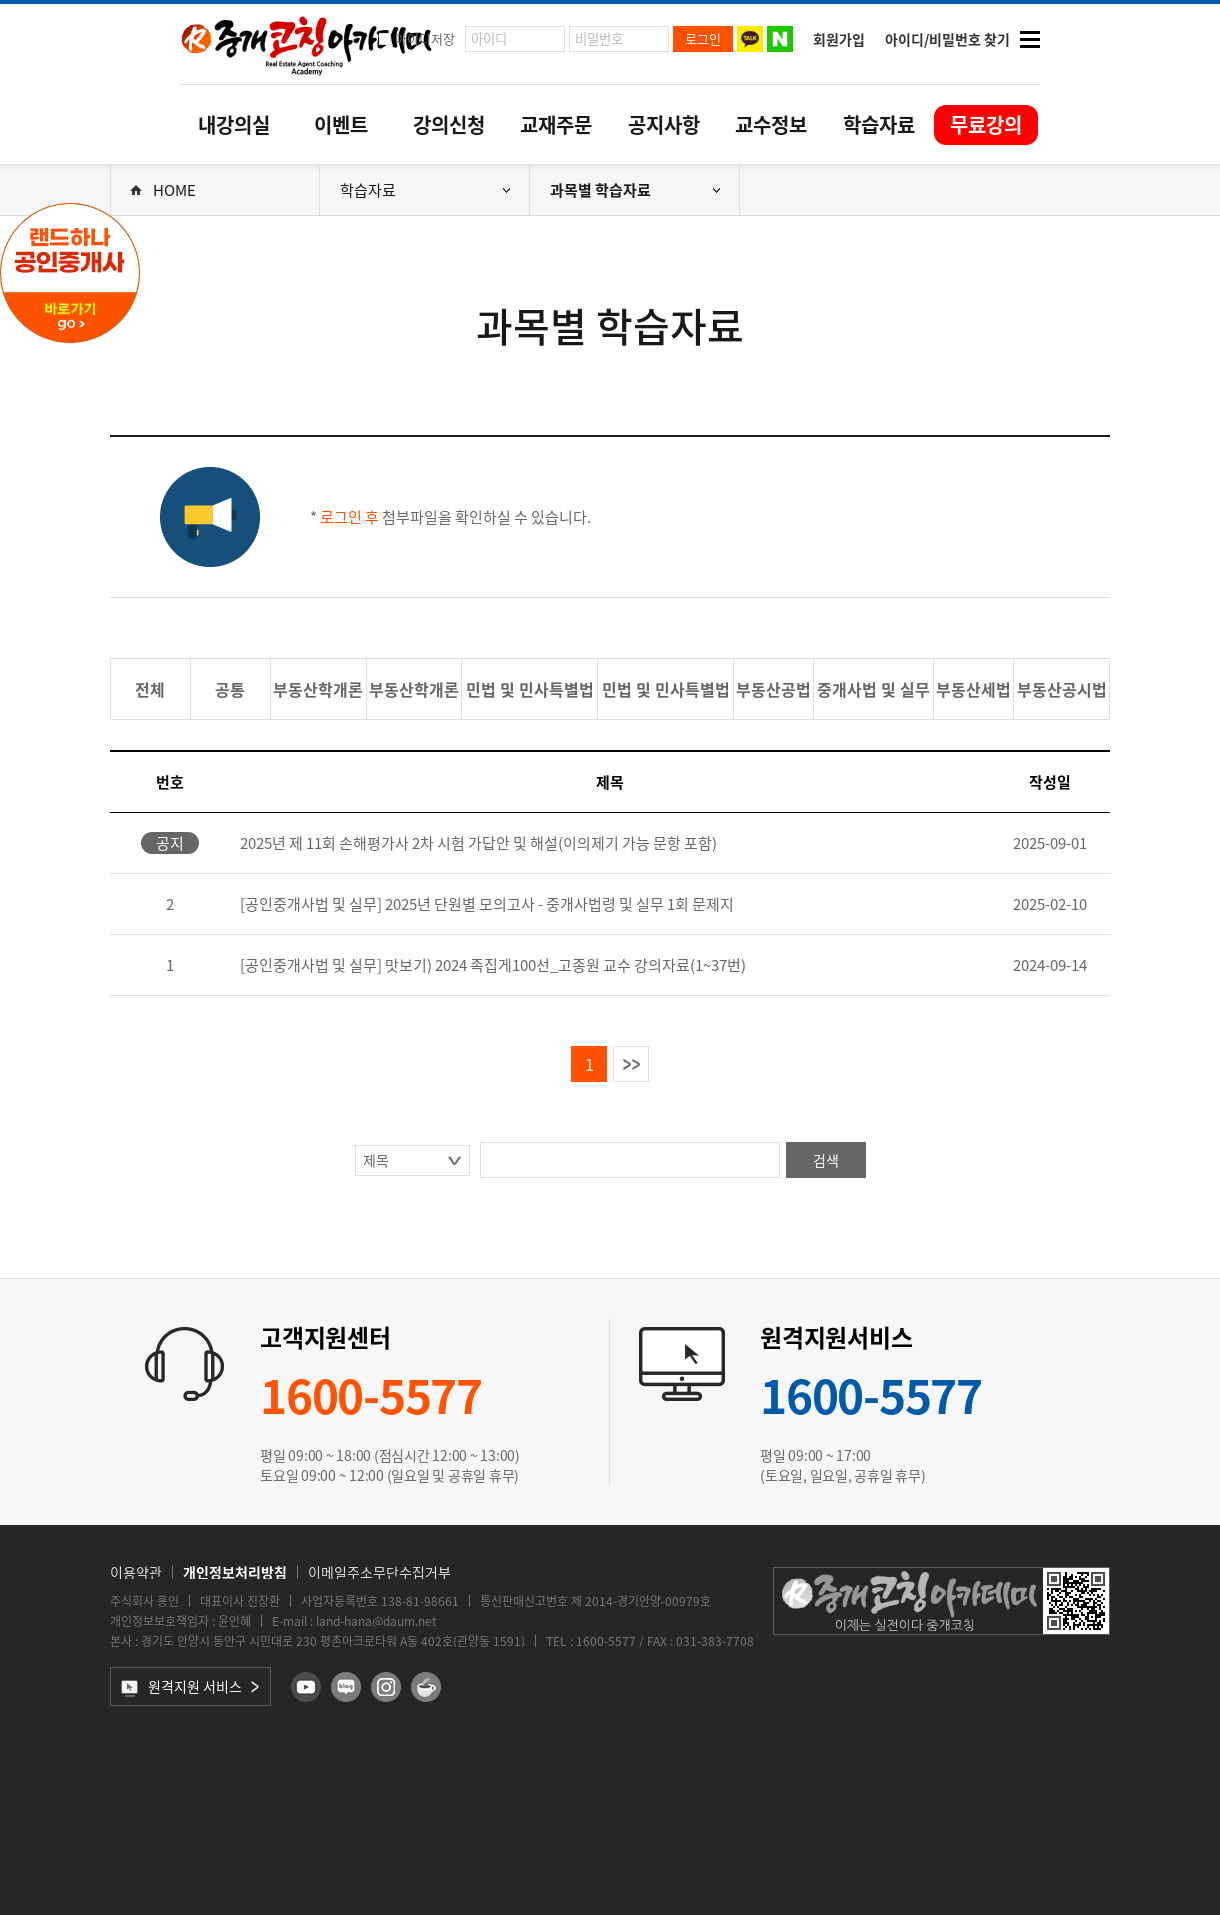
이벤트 (341, 124)
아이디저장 (425, 38)
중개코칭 (307, 44)
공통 (230, 689)
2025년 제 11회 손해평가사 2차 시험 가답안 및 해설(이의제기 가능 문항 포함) (478, 843)
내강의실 (234, 124)
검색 (826, 1160)
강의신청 (449, 124)
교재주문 (556, 124)
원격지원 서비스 (181, 1686)
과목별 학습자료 (635, 190)
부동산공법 (773, 689)
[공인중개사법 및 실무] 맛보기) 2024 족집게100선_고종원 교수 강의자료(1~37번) (493, 965)
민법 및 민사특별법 (530, 689)
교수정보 (771, 124)
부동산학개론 (318, 689)
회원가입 (839, 39)
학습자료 (879, 124)
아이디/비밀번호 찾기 (947, 39)
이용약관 (136, 1572)
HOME (163, 190)
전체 (150, 689)
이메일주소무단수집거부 (379, 1572)
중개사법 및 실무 (873, 689)
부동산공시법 (1062, 689)
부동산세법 (973, 689)
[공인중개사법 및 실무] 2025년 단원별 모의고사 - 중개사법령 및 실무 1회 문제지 (487, 904)
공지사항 (664, 124)
